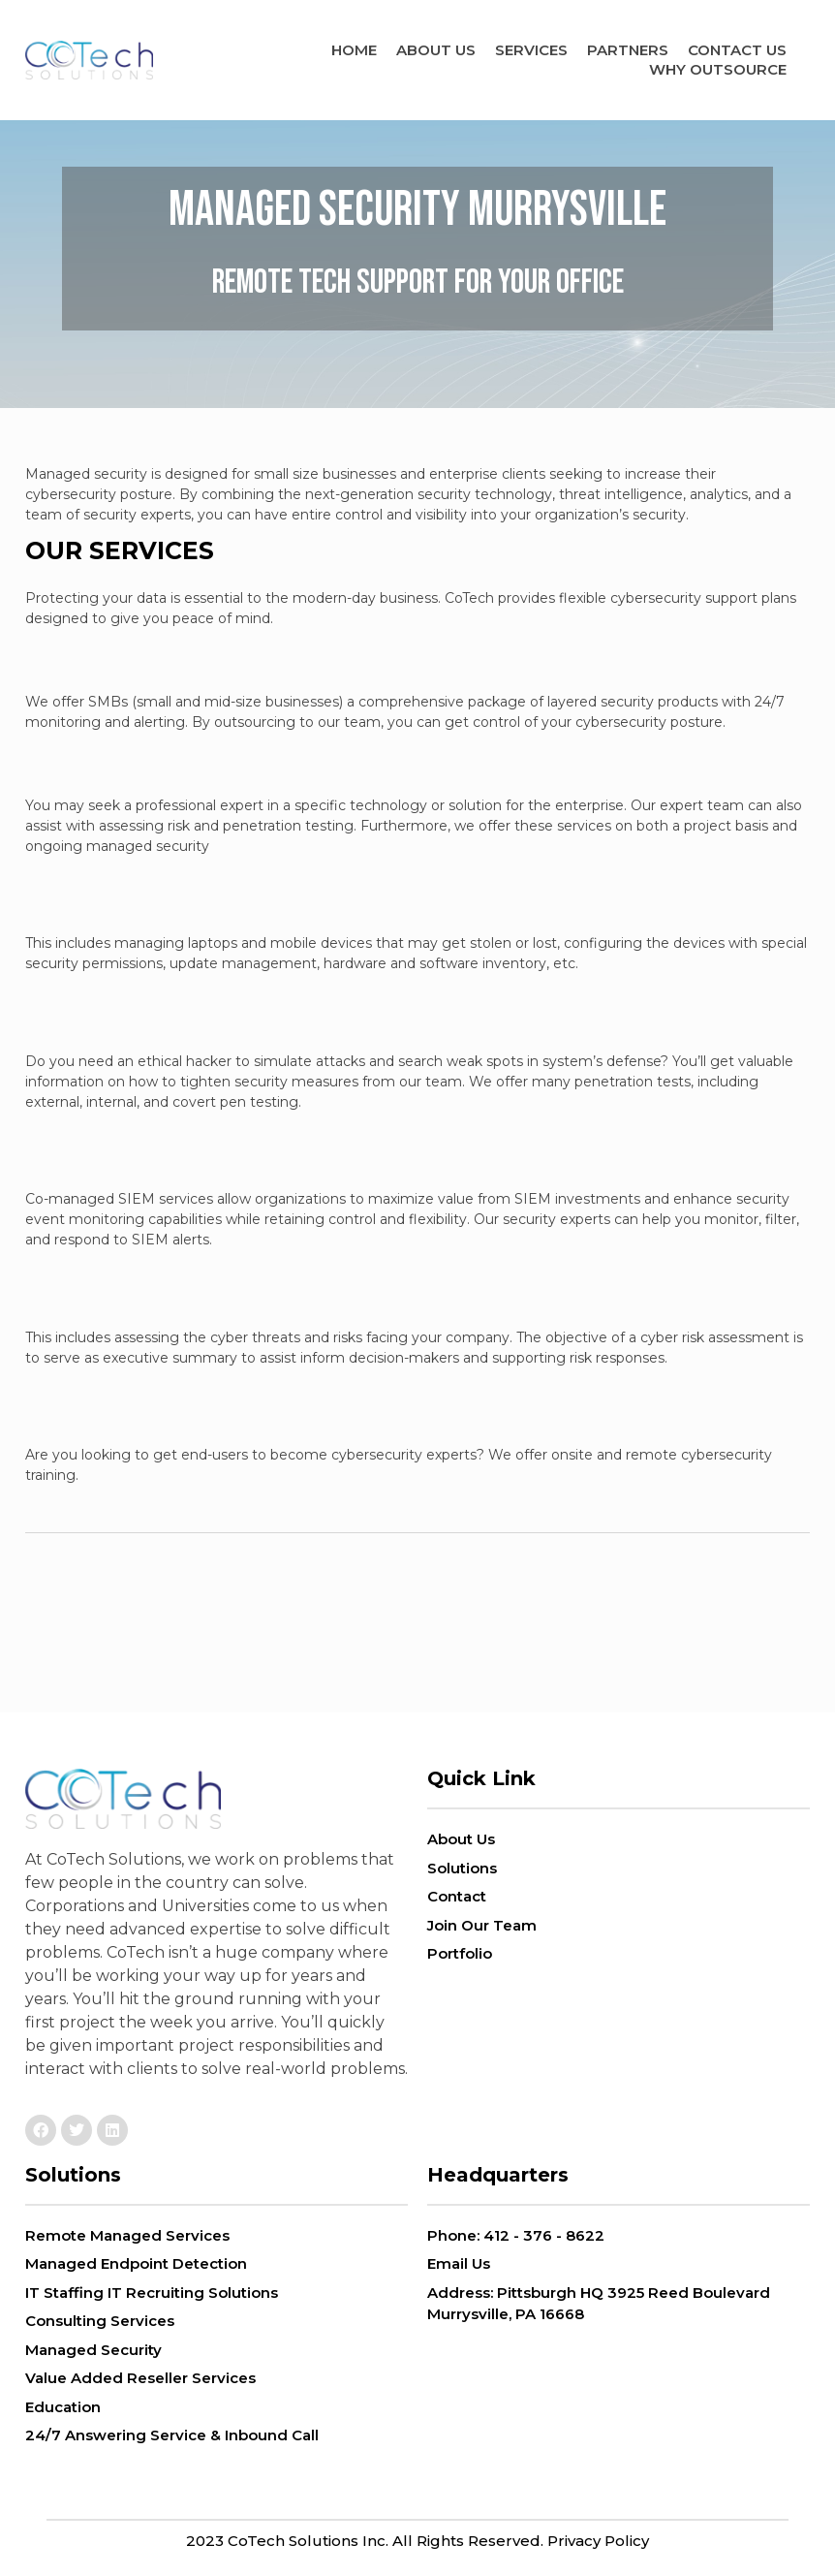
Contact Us (737, 50)
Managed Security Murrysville (417, 195)
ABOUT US (436, 50)
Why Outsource (718, 69)
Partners (627, 50)
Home (354, 50)
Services (531, 50)
